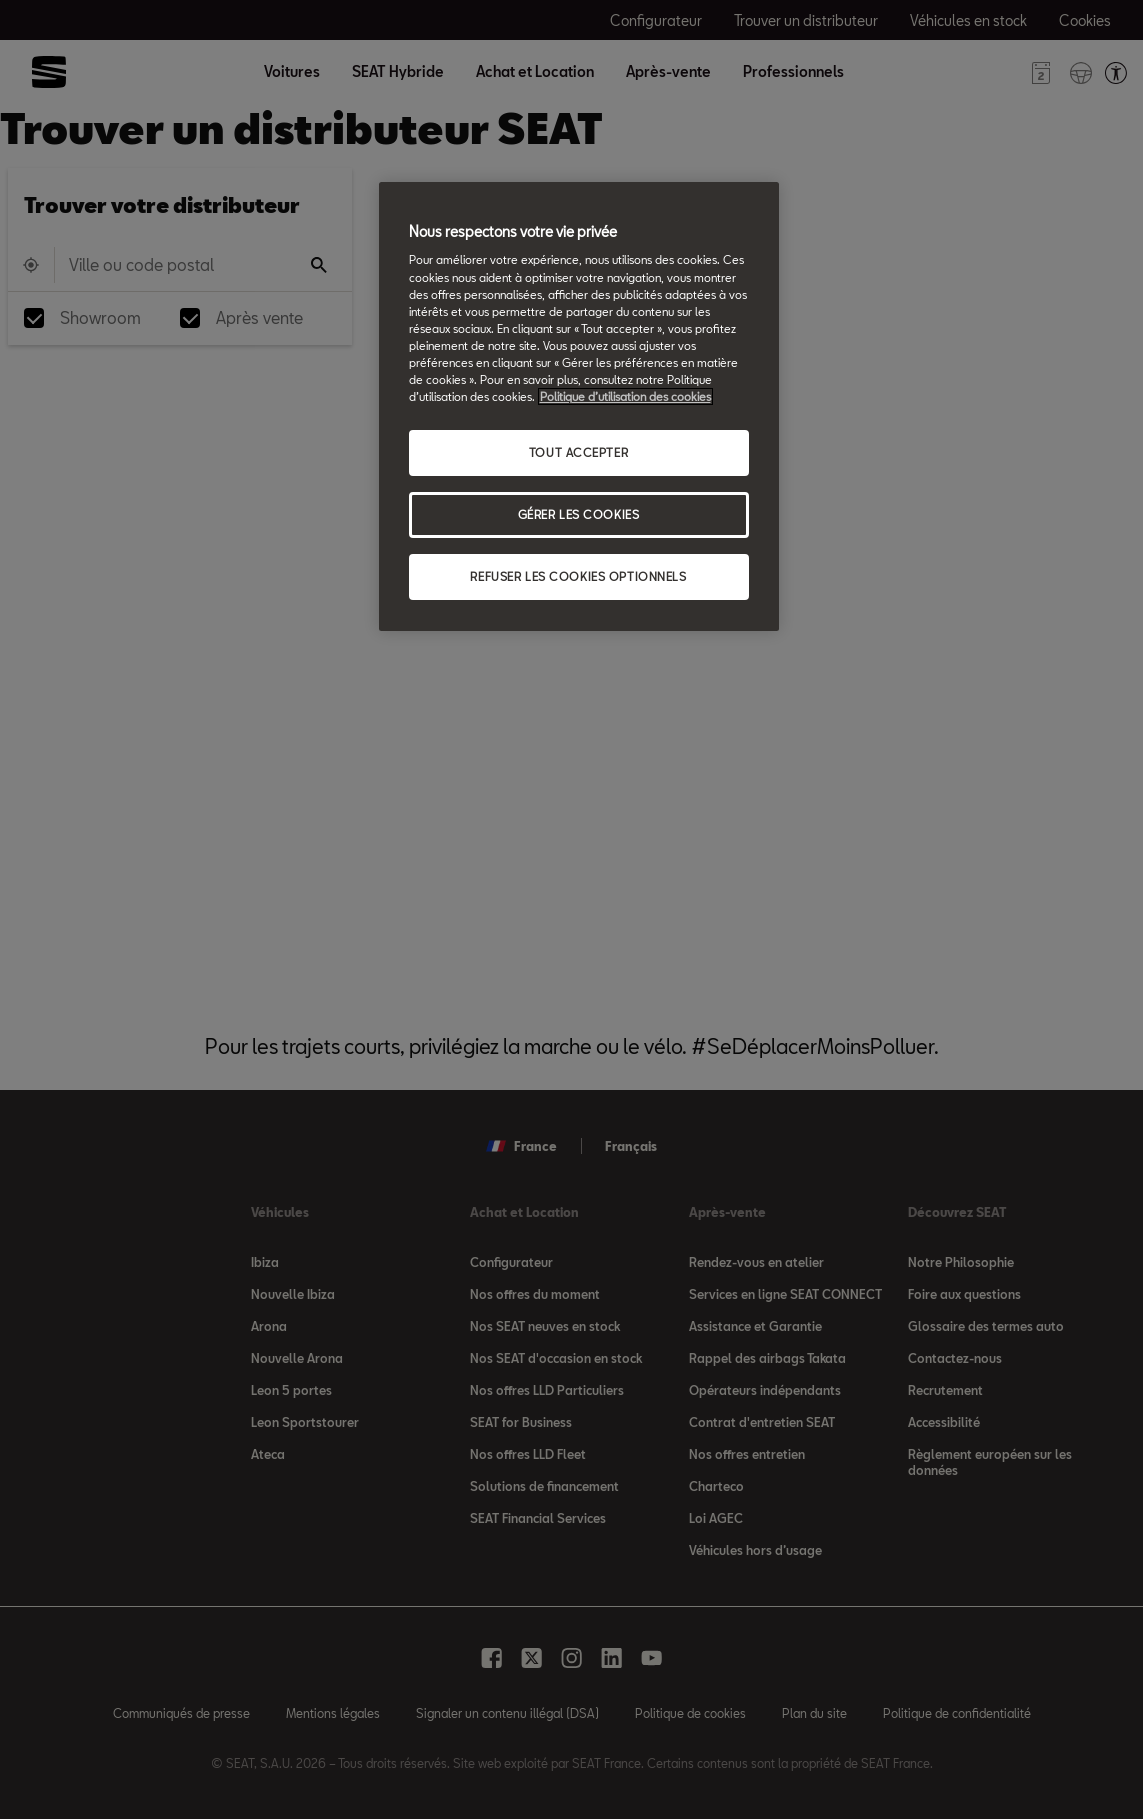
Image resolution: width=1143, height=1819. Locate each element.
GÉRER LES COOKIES (579, 514)
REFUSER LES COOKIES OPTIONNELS (578, 576)
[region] (579, 406)
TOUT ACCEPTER (578, 452)
